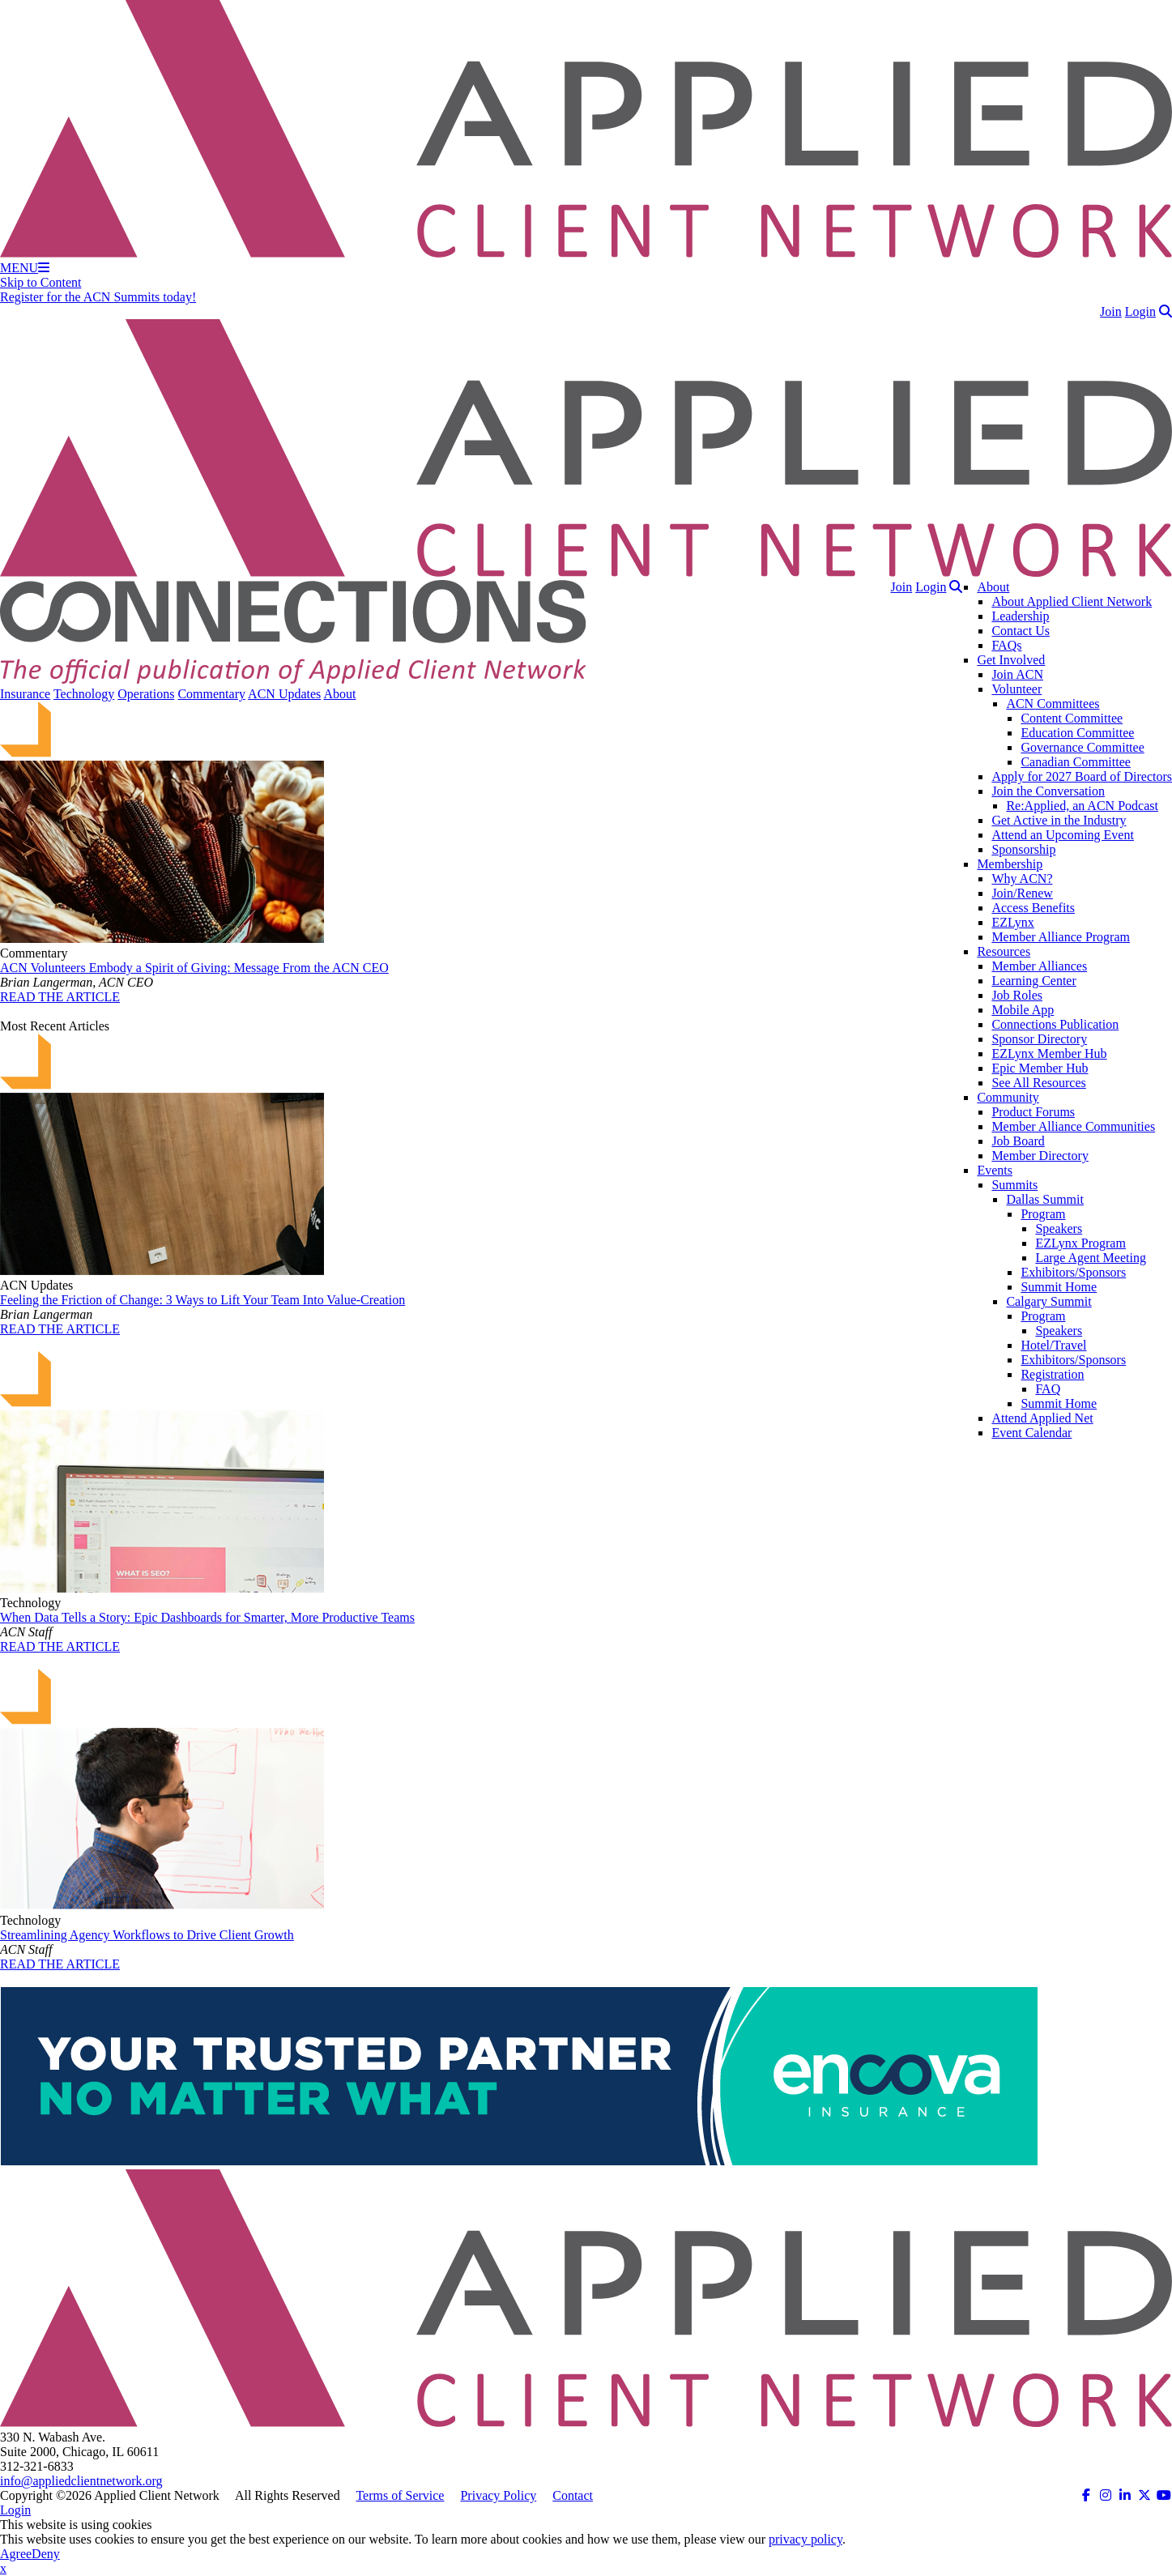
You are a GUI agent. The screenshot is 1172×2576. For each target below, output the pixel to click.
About (993, 587)
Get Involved (1011, 660)
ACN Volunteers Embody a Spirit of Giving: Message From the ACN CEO (194, 968)
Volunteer (1016, 689)
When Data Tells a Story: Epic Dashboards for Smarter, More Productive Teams (207, 1617)
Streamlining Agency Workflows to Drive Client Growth (147, 1935)
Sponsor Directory (1039, 1039)
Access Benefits (1033, 908)
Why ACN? (1021, 878)
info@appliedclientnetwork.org (81, 2481)
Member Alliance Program (1060, 937)
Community (1007, 1097)
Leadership (1020, 616)
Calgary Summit (1048, 1301)
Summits (1014, 1185)
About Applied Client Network (1071, 601)
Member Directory (1040, 1155)
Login (1140, 311)
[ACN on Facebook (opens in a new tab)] (1086, 2495)
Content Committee (1072, 718)
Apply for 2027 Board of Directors (1081, 776)
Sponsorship (1023, 849)
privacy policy (805, 2539)
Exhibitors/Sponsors (1073, 1272)
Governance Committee (1082, 747)
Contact (572, 2495)
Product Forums (1033, 1112)
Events (994, 1170)
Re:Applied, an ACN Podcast (1082, 805)
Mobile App (1022, 1010)
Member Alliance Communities (1073, 1126)
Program (1043, 1214)
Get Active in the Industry (1058, 820)
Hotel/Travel (1053, 1345)
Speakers (1058, 1228)
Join (1111, 311)
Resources (1003, 951)
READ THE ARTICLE (60, 997)
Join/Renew (1022, 893)
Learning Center (1033, 980)
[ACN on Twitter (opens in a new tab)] (1144, 2495)
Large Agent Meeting (1090, 1258)
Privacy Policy (498, 2495)
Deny (46, 2554)
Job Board (1017, 1141)
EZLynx (1012, 922)
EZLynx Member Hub (1048, 1053)
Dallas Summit (1045, 1199)
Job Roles (1016, 995)
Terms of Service (400, 2495)
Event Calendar (1031, 1432)
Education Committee (1077, 733)
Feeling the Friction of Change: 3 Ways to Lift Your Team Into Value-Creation (202, 1300)
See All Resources (1038, 1083)
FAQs (1006, 645)
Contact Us (1020, 631)
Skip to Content (40, 282)
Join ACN (1017, 674)
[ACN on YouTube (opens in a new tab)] (1164, 2495)
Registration (1052, 1374)
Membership (1009, 864)
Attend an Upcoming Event (1062, 835)
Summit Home (1059, 1287)
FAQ (1047, 1389)
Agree (16, 2554)
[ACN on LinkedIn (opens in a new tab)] (1125, 2495)
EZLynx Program (1080, 1243)
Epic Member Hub (1039, 1068)
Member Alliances (1039, 966)
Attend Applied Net (1042, 1418)
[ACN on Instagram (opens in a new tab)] (1105, 2495)
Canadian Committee (1076, 762)
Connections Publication (1055, 1024)
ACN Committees (1052, 703)
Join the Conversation (1048, 791)
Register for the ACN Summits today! (98, 297)
